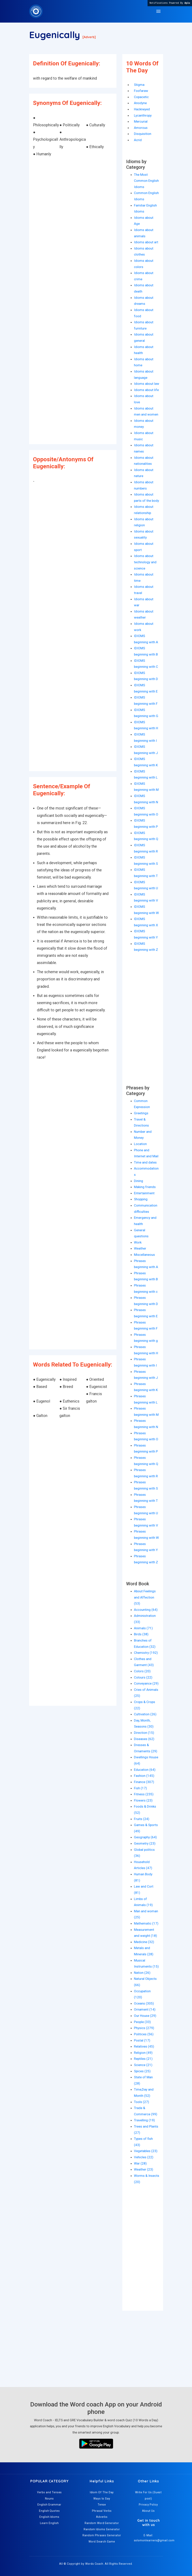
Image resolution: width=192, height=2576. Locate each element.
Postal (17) (142, 2040)
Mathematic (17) (146, 1923)
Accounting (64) (146, 1610)
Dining (138, 1181)
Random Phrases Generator (102, 2535)
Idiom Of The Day (102, 2492)
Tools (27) (141, 2102)
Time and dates (145, 1162)
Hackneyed (142, 109)
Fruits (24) (141, 1819)
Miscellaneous (144, 1255)
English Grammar (49, 2504)
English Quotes (49, 2510)
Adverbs (102, 2516)
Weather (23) (143, 2169)
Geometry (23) (145, 1843)
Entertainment (144, 1193)
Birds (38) (141, 1634)
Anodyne (140, 103)
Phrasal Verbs (101, 2510)
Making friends (145, 1187)
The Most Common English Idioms (146, 181)
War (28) (140, 2163)
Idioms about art (146, 242)
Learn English (49, 2523)
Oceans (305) (144, 2003)
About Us (148, 2510)
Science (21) (143, 2065)
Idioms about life (146, 390)
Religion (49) (143, 2053)
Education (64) (145, 1770)
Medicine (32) (144, 1942)
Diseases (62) (144, 1739)
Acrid (138, 140)
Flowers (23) (143, 1800)
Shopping (141, 1199)
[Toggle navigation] (158, 11)
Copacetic (141, 97)
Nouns (49, 2498)
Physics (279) (144, 2028)
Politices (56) (144, 2034)
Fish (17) (140, 1788)
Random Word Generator (102, 2523)
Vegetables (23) (145, 2151)
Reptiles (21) (143, 2059)
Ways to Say (101, 2498)
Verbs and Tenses (49, 2492)
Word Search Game (102, 2541)
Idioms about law (146, 384)
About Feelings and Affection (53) (145, 1597)
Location (140, 1144)
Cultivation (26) (145, 1714)
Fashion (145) (144, 1776)
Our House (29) (145, 2016)
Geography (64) (145, 1837)
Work (138, 1242)
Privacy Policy (148, 2504)
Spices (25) (142, 2071)
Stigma (139, 85)
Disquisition (142, 134)
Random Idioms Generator (102, 2529)
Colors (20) (142, 1671)
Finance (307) (144, 1782)
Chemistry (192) (146, 1653)
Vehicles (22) (143, 2157)
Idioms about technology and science (145, 562)
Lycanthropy (143, 115)
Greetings (141, 1113)
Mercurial (141, 121)
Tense (102, 2504)
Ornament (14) (145, 2009)
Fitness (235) (144, 1794)
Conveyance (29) (146, 1683)
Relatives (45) (144, 2046)
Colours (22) (143, 1677)
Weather (140, 1248)
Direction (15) (144, 1733)
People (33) (142, 2022)
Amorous (141, 128)
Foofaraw (141, 91)
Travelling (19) (144, 2120)
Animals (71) (143, 1628)
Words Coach (94, 2563)
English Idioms (49, 2516)
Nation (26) (142, 1973)
